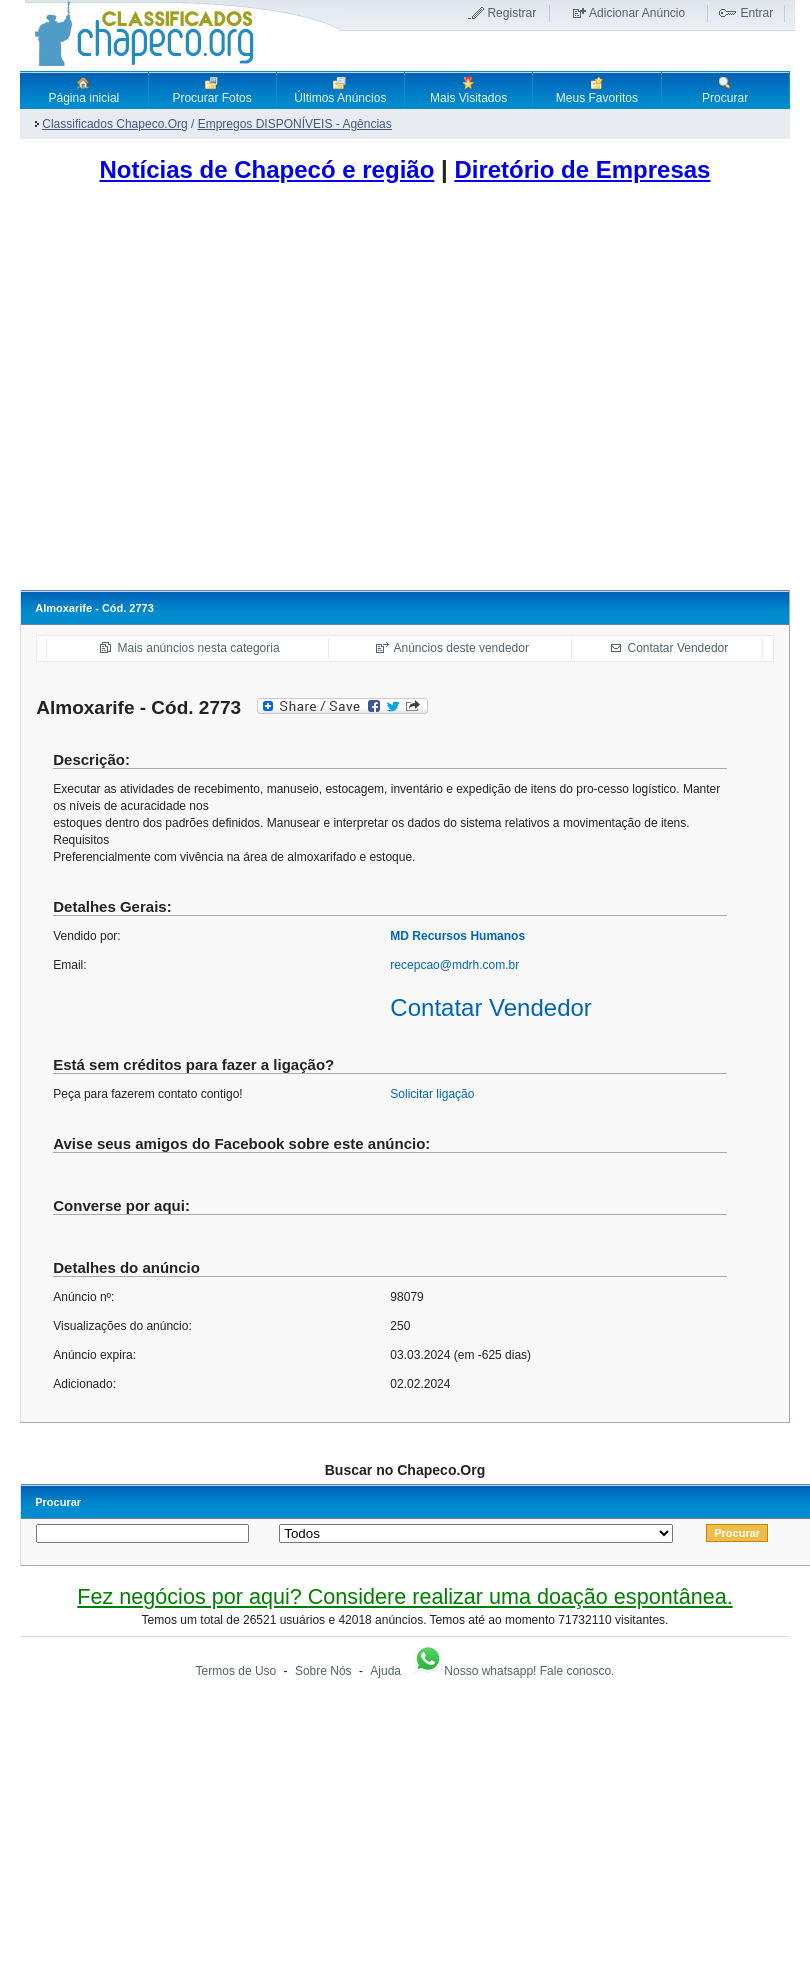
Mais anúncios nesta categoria (199, 648)
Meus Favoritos (597, 90)
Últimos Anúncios (340, 90)
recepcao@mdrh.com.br (454, 965)
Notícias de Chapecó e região (267, 169)
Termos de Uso (236, 1671)
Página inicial (84, 90)
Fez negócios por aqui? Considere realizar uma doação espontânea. (404, 1596)
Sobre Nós (323, 1671)
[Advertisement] (187, 392)
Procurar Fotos (211, 90)
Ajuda (385, 1671)
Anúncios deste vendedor (461, 648)
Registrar (511, 13)
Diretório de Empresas (582, 169)
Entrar (756, 13)
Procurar (725, 90)
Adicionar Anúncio (637, 13)
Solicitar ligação (432, 1094)
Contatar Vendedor (678, 648)
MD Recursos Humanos (457, 936)
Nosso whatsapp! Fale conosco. (513, 1671)
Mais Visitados (468, 90)
